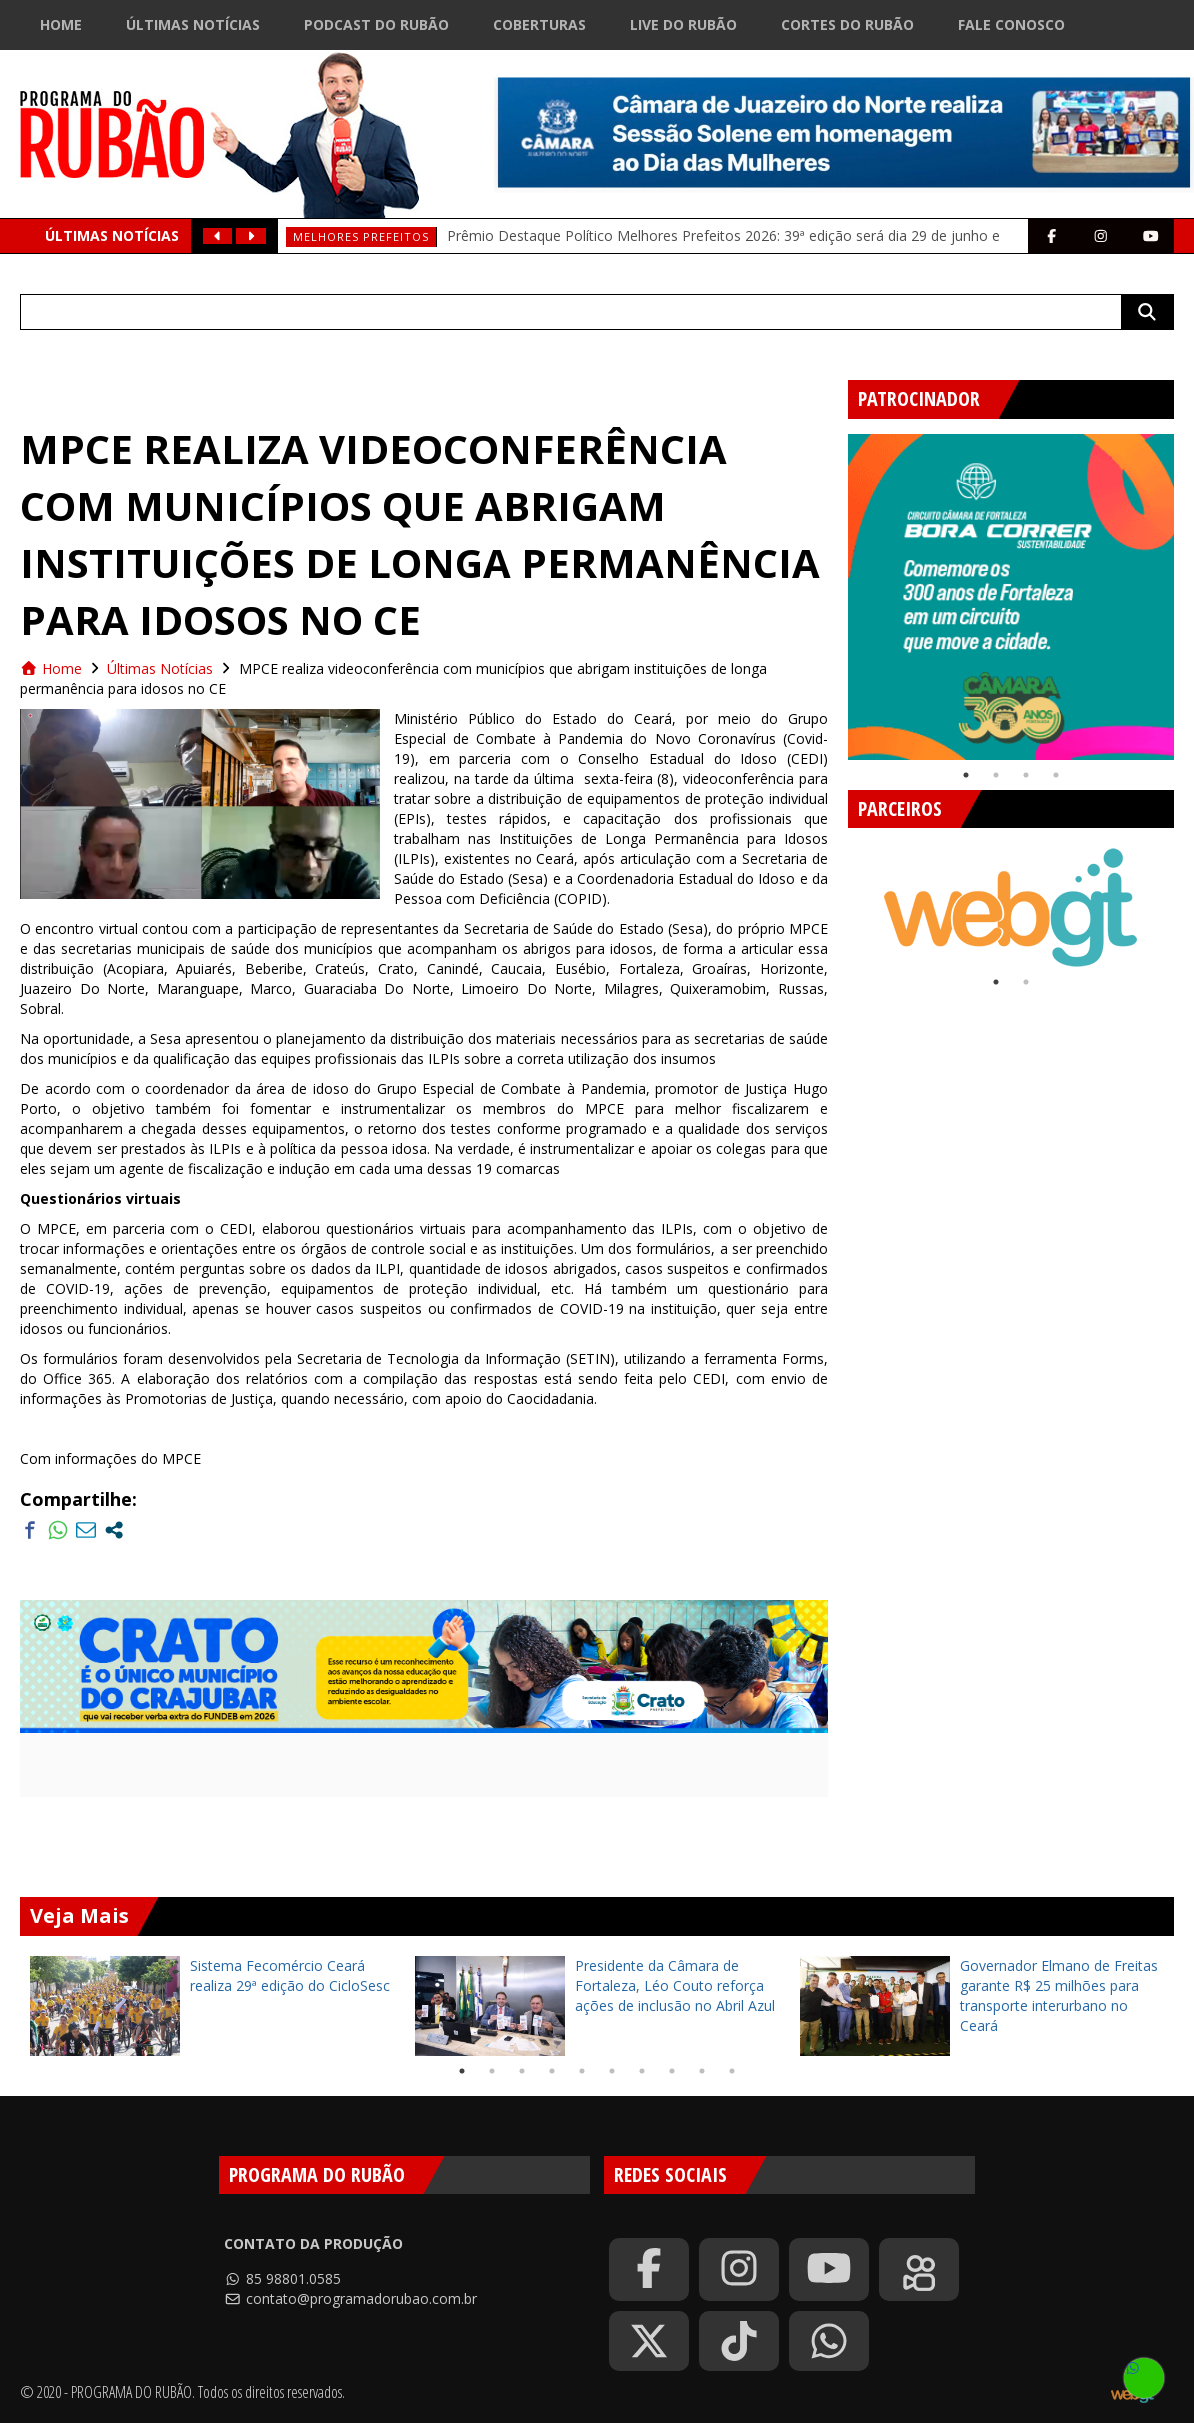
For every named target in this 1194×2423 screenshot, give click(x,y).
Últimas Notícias (193, 24)
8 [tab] (672, 2071)
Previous (833, 589)
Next (1176, 898)
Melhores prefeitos (361, 236)
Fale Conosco (1011, 24)
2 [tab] (996, 775)
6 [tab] (612, 2071)
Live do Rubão (683, 24)
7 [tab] (642, 2071)
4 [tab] (1056, 775)
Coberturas (539, 24)
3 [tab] (1026, 775)
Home (61, 24)
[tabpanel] (1011, 597)
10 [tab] (732, 2071)
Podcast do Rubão (376, 24)
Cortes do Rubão (847, 24)
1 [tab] (966, 775)
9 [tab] (702, 2071)
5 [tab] (582, 2071)
